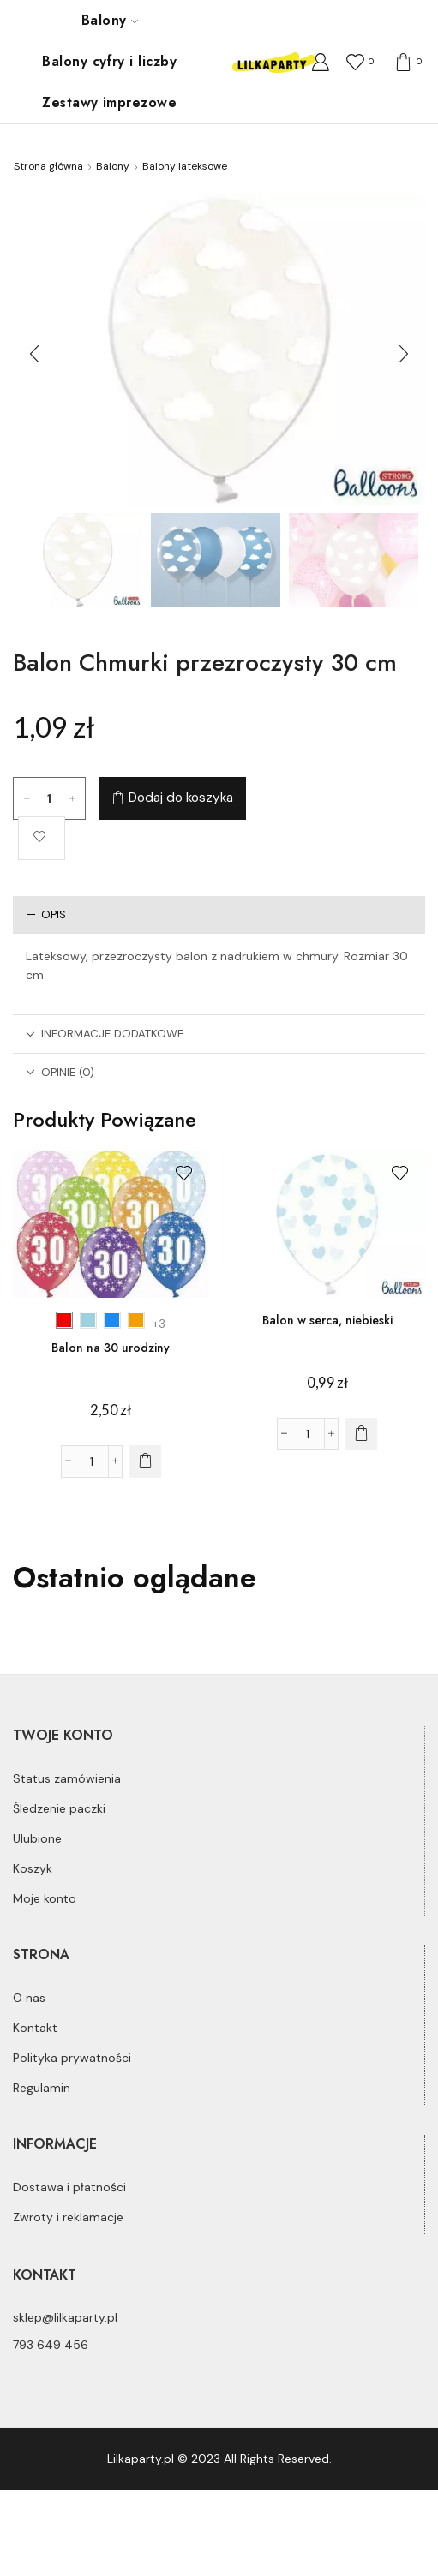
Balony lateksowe (184, 166)
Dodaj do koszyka (181, 797)
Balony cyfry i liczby (109, 61)
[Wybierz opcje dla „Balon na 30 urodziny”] (145, 1461)
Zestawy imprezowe (109, 102)
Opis (46, 914)
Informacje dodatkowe (104, 1033)
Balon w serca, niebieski (327, 1320)
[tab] (219, 914)
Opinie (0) (60, 1072)
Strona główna (48, 166)
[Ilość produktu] (49, 798)
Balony (109, 20)
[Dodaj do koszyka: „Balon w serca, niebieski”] (361, 1434)
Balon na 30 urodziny (110, 1347)
